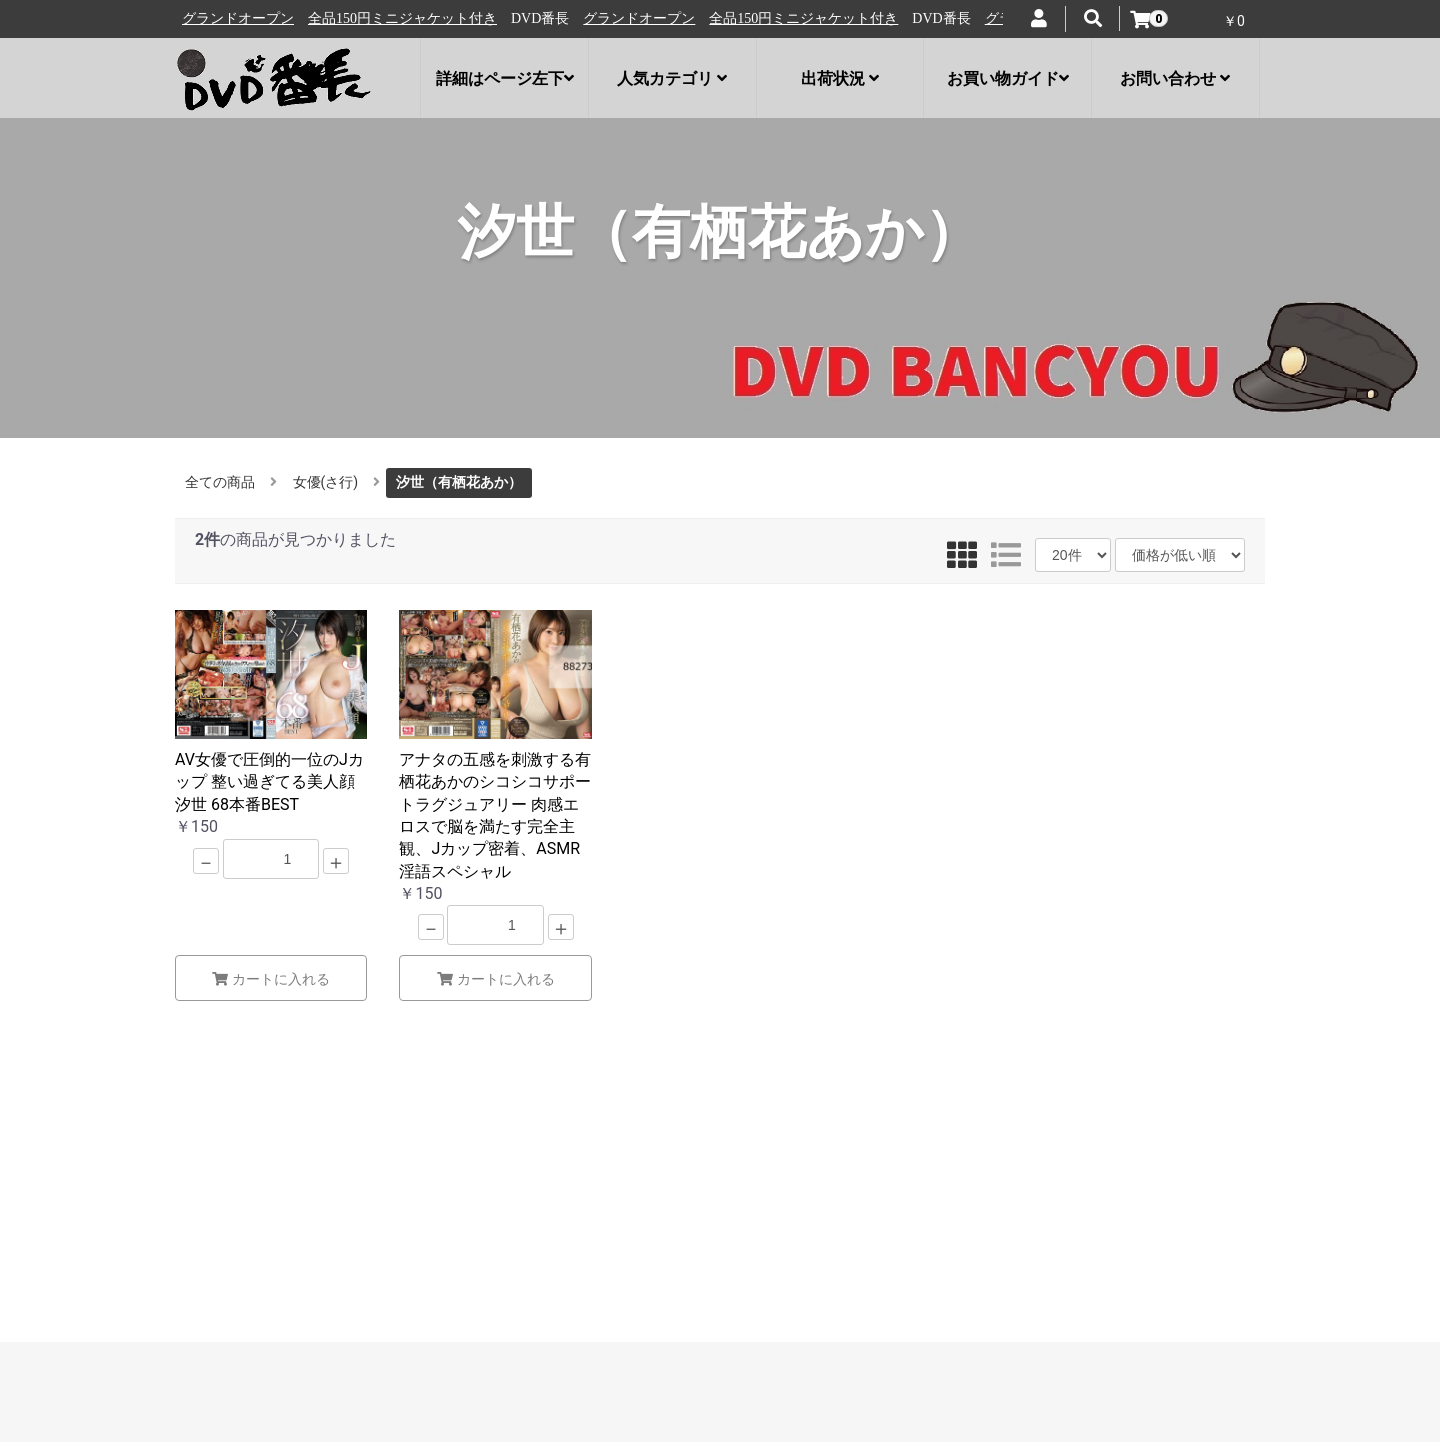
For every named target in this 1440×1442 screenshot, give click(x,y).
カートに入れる (271, 979)
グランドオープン (246, 18)
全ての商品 (220, 482)
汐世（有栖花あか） (459, 482)
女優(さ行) (326, 482)
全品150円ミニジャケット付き (410, 18)
